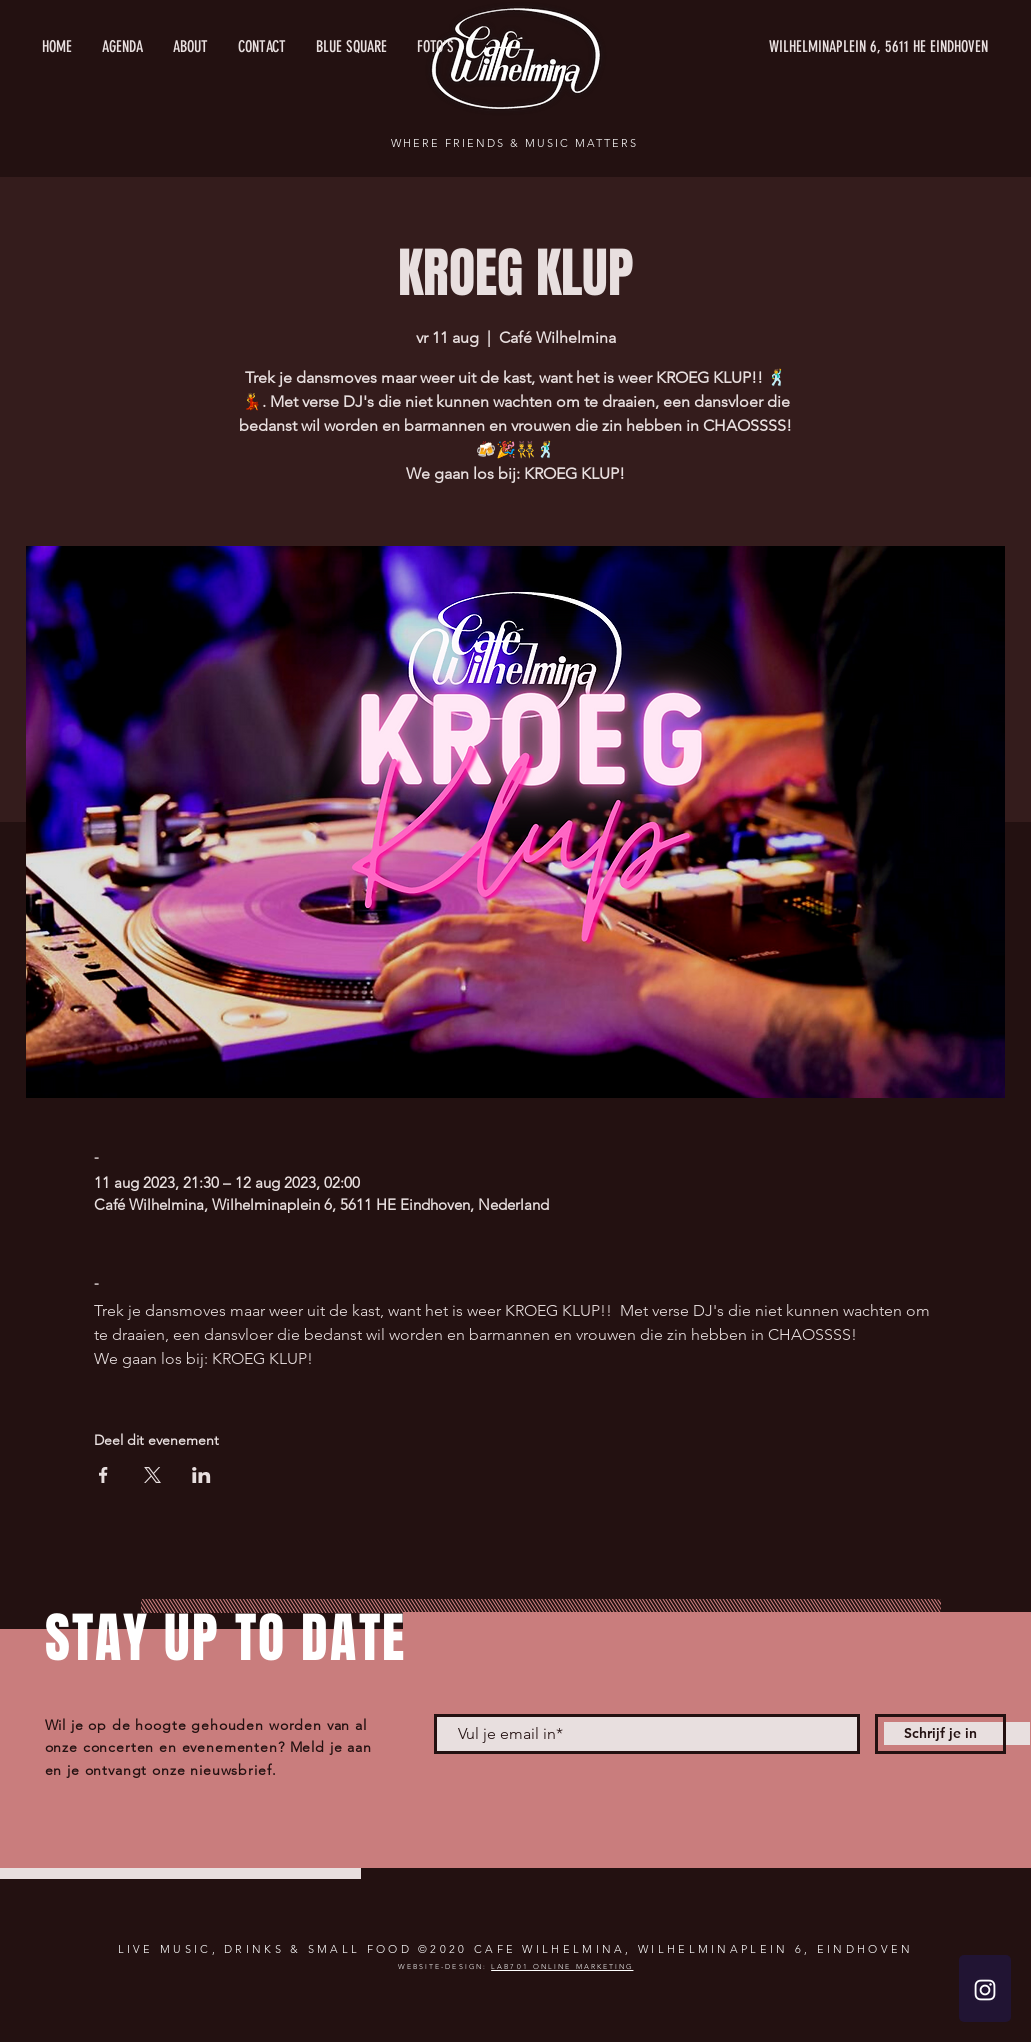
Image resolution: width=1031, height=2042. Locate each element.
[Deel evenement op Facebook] (103, 1475)
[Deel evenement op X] (152, 1475)
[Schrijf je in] (940, 1734)
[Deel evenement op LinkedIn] (201, 1475)
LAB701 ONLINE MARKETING (562, 1966)
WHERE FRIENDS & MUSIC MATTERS (514, 143)
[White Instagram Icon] (985, 1990)
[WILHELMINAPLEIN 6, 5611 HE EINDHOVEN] (799, 47)
